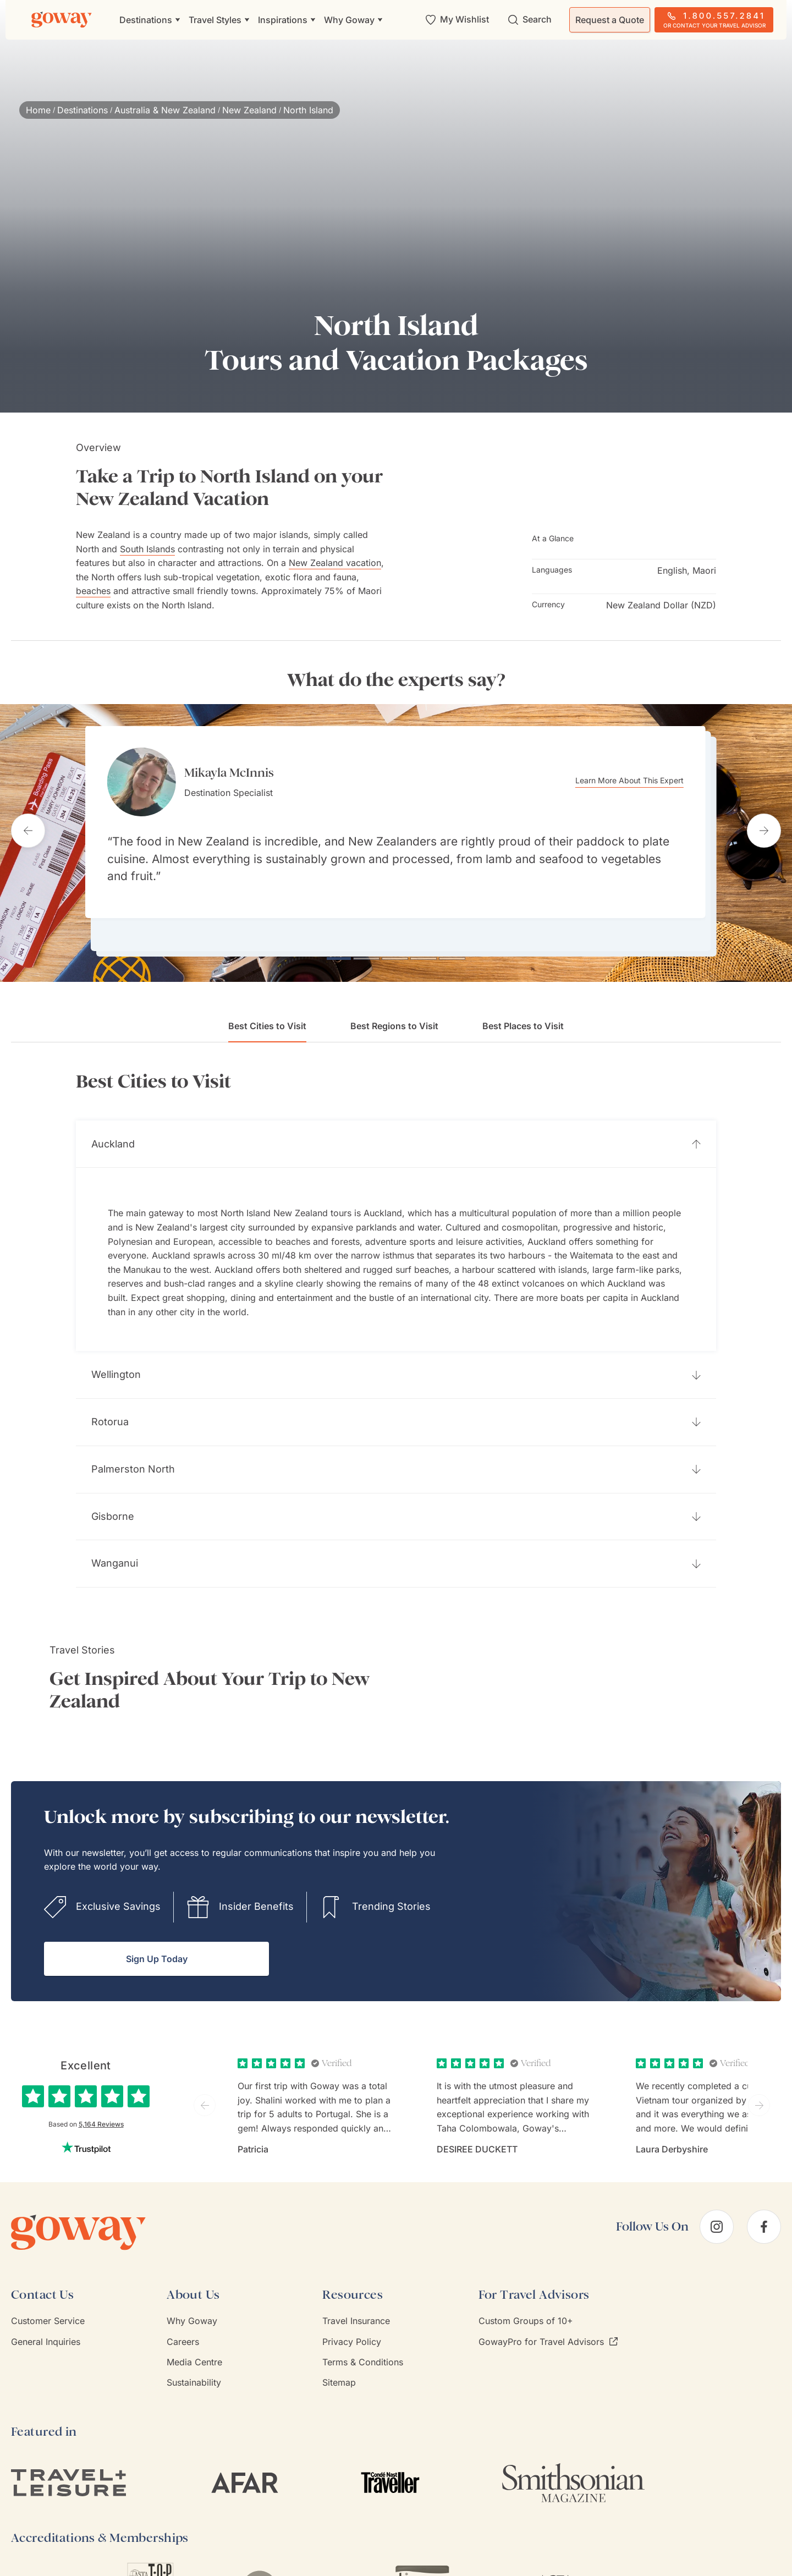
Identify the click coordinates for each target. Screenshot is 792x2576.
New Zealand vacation (335, 562)
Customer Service (48, 2304)
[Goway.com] (61, 20)
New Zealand (249, 110)
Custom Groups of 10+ (526, 2304)
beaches (93, 590)
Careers (183, 2325)
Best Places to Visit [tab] (523, 1009)
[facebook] (764, 2210)
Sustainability (194, 2366)
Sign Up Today (157, 1942)
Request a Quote (609, 19)
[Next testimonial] (764, 822)
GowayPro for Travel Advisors (548, 2325)
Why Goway (192, 2304)
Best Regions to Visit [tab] (394, 1009)
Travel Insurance (356, 2304)
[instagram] (717, 2210)
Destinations (82, 110)
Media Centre (194, 2345)
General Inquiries (45, 2325)
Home (38, 110)
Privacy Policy (351, 2325)
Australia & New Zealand (165, 110)
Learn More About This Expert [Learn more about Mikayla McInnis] (649, 781)
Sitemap (339, 2366)
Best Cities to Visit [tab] (267, 1015)
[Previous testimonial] (28, 822)
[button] (396, 1127)
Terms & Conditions (362, 2345)
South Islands (147, 548)
